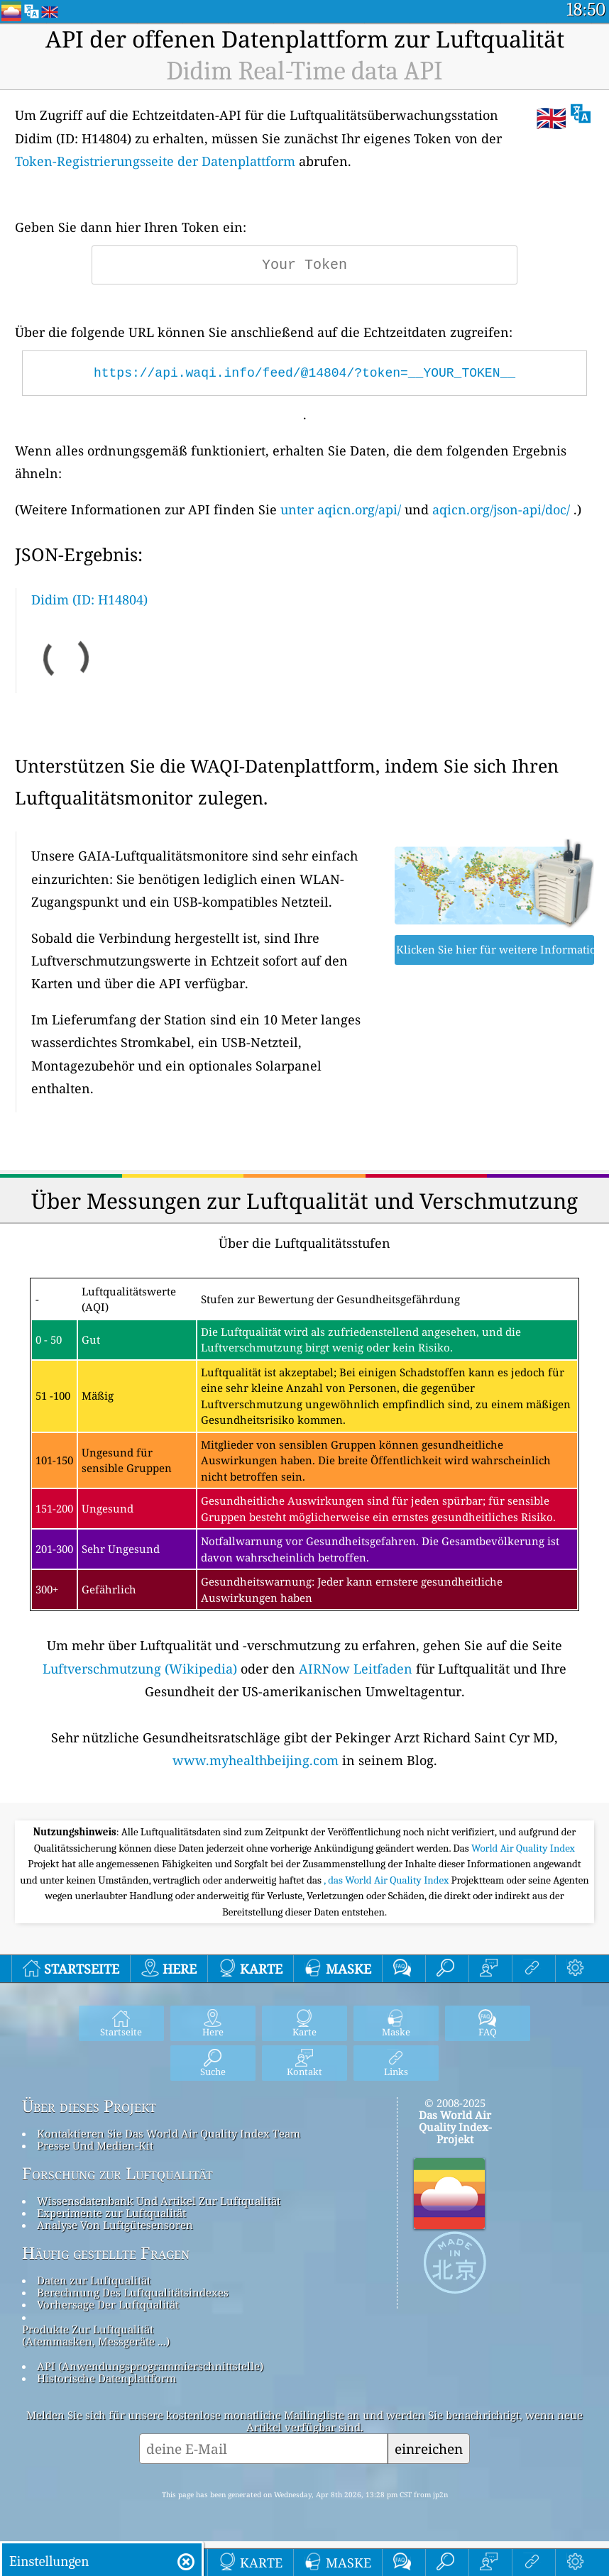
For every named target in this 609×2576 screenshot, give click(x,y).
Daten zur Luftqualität (93, 2280)
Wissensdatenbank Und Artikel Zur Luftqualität (158, 2201)
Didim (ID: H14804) (89, 599)
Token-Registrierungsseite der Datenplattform (155, 161)
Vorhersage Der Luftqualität (108, 2304)
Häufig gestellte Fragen (106, 2253)
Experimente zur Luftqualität (111, 2213)
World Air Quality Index (523, 1848)
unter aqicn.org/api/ (340, 509)
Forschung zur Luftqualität (117, 2174)
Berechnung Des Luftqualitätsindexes (133, 2292)
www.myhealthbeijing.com (255, 1760)
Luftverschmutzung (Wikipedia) (140, 1668)
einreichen (429, 2449)
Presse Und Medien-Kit (95, 2145)
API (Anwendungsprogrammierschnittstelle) (150, 2366)
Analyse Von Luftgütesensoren (115, 2225)
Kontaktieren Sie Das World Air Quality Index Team (168, 2133)
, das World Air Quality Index (387, 1880)
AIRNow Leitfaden (355, 1668)
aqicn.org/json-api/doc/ (501, 509)
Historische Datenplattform (106, 2378)
